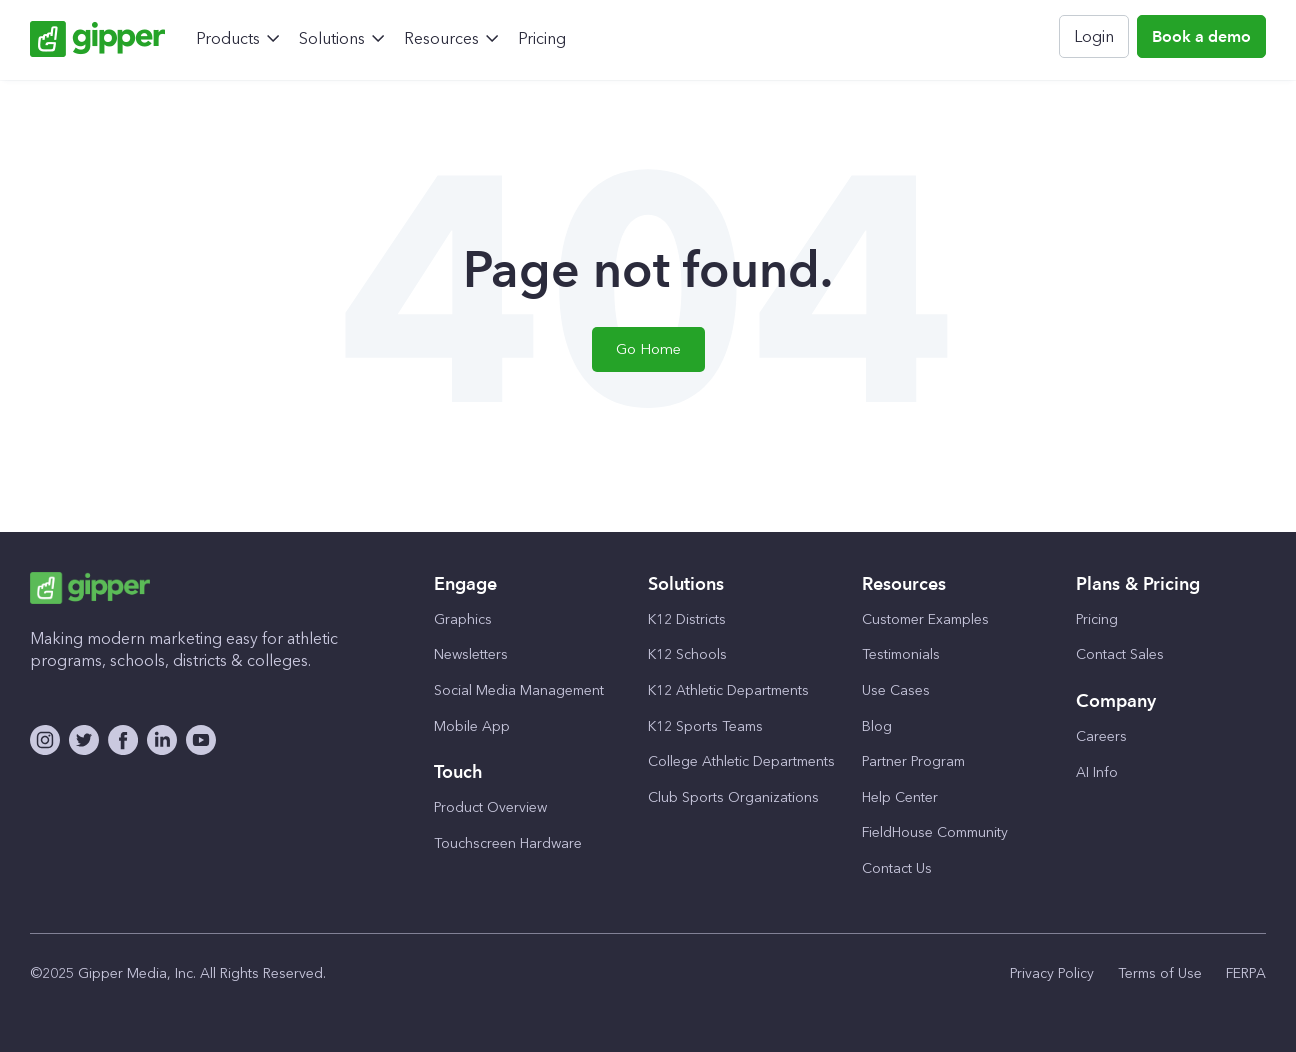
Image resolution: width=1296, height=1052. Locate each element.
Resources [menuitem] (441, 38)
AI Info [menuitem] (1097, 772)
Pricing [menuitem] (542, 38)
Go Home (648, 349)
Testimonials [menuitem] (901, 654)
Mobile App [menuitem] (472, 726)
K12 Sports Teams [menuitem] (705, 726)
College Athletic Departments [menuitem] (741, 761)
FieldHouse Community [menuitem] (935, 832)
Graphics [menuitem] (463, 619)
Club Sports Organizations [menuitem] (733, 797)
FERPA (1246, 973)
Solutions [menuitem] (332, 38)
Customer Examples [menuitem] (925, 619)
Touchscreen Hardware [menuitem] (508, 843)
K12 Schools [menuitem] (687, 654)
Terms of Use (1160, 973)
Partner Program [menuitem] (913, 761)
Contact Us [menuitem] (897, 868)
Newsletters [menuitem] (471, 654)
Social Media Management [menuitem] (519, 690)
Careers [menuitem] (1101, 736)
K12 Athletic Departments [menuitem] (728, 690)
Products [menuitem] (228, 38)
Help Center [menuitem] (900, 797)
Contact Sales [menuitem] (1120, 654)
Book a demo (1201, 36)
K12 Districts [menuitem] (687, 619)
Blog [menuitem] (877, 726)
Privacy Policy (1052, 973)
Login (1094, 36)
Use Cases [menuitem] (896, 690)
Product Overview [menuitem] (490, 807)
